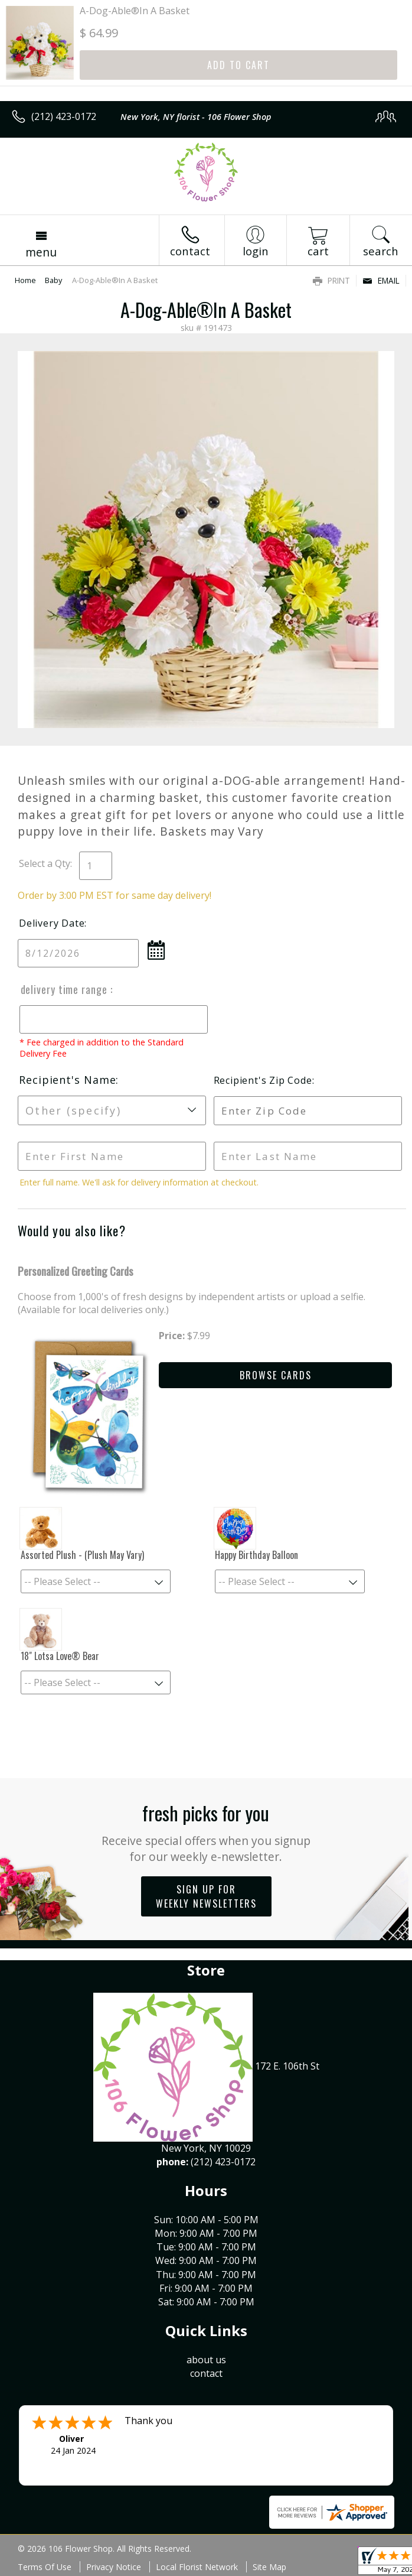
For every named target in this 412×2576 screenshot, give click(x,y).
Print (331, 280)
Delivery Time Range (64, 989)
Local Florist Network (197, 2566)
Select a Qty (44, 863)
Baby (53, 280)
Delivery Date (51, 923)
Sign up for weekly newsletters (206, 1896)
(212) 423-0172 (63, 116)
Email (381, 280)
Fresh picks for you (206, 1831)
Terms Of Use (44, 2566)
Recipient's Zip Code (261, 1080)
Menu (41, 252)
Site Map (269, 2566)
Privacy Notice (113, 2566)
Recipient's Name (67, 1080)
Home (25, 280)
